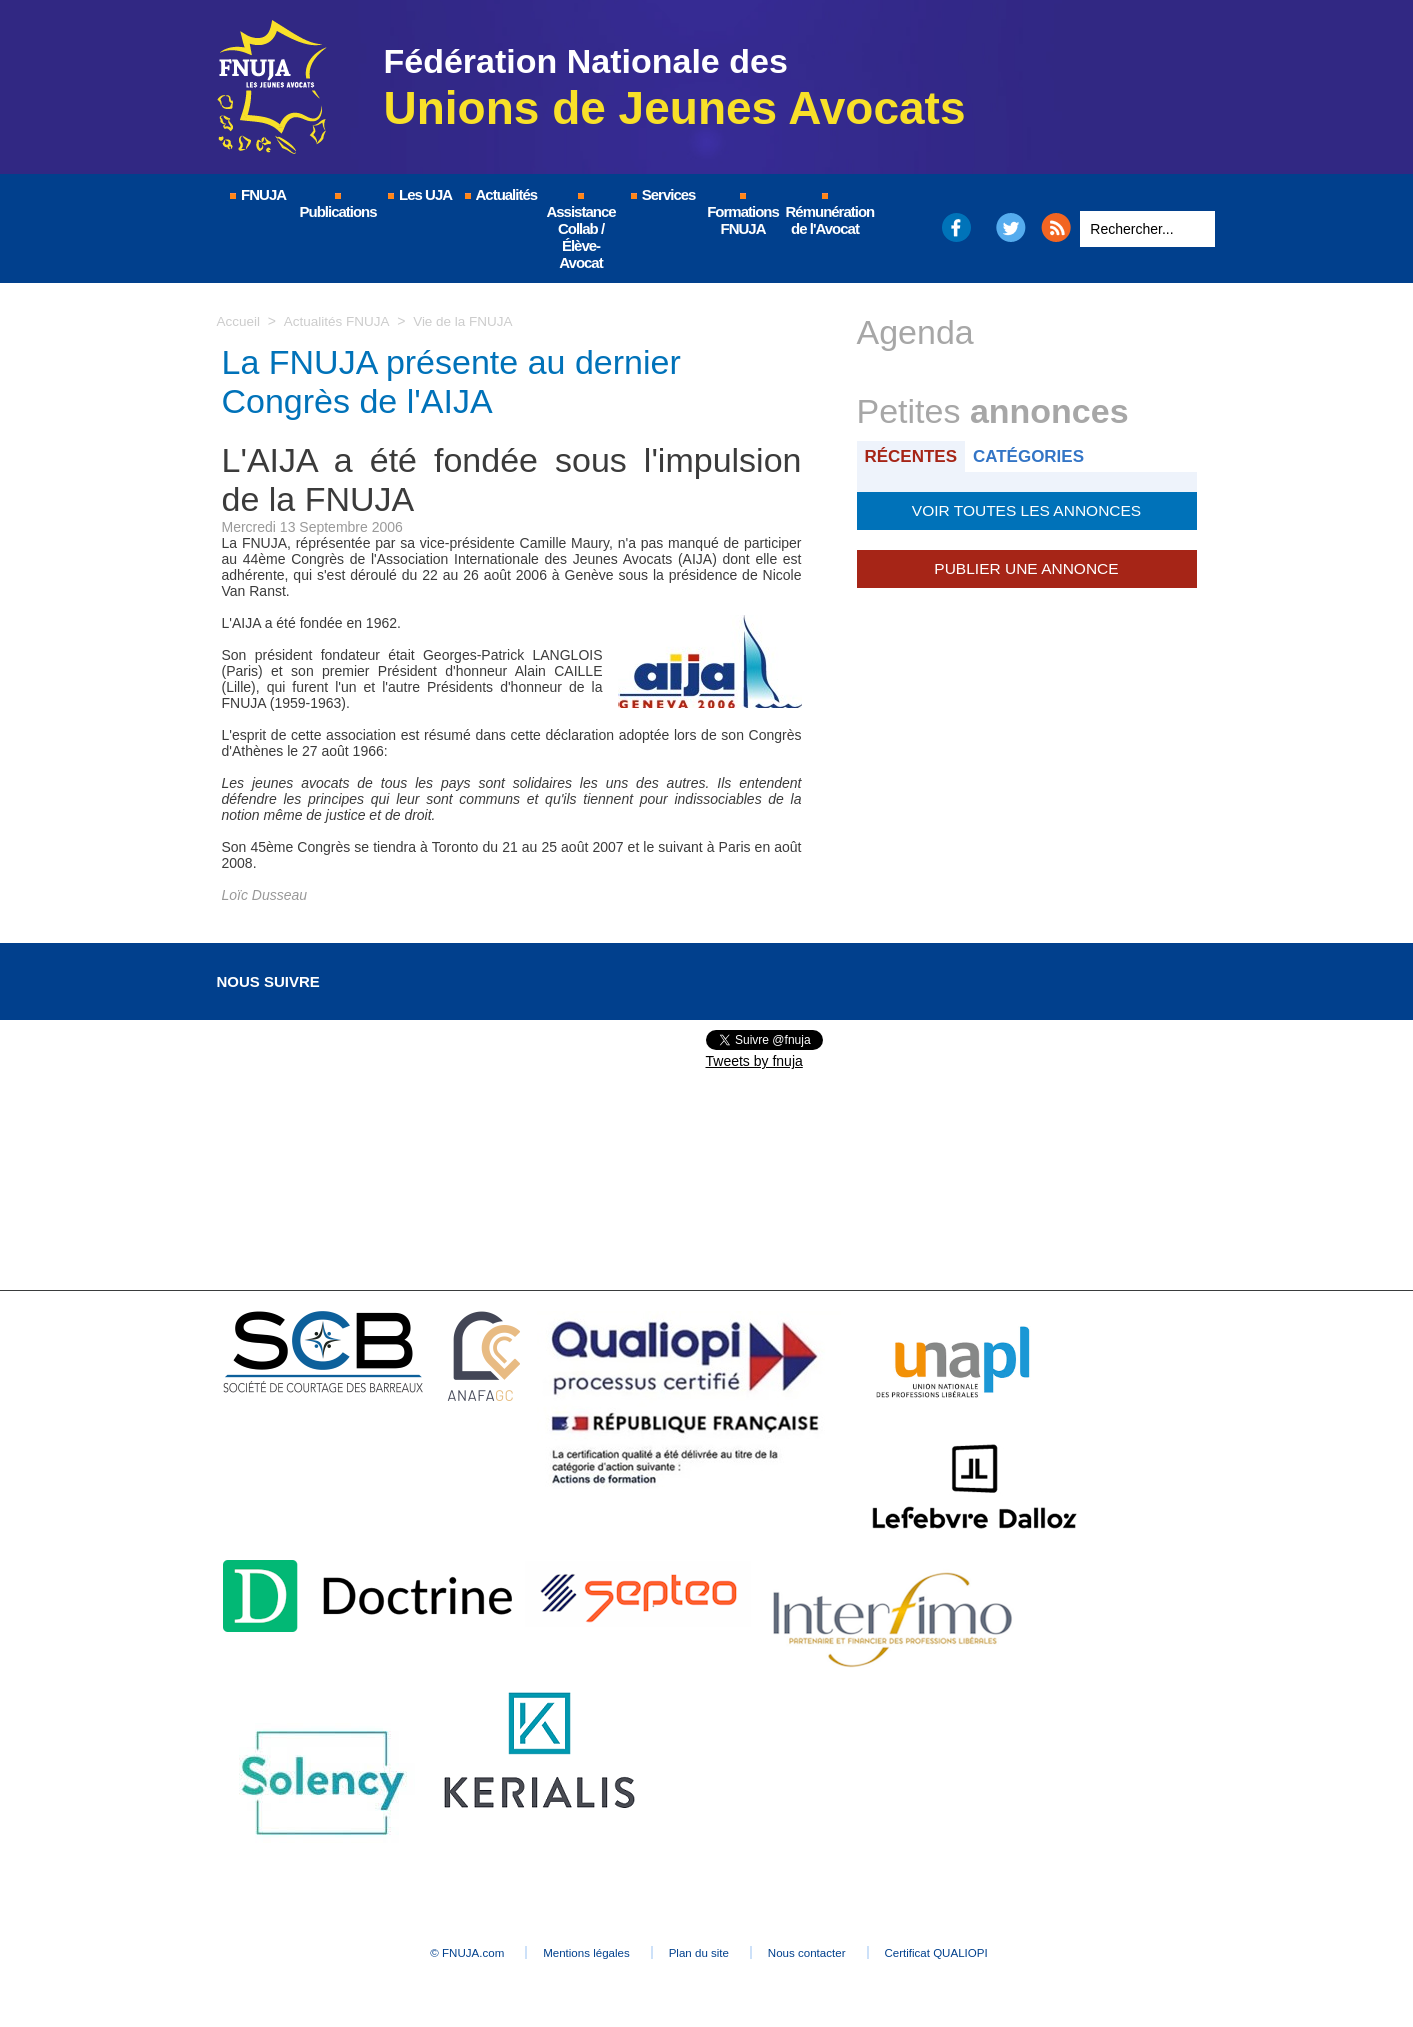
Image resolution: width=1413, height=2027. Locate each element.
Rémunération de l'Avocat (826, 215)
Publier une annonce (1026, 565)
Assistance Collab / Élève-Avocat (580, 232)
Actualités (500, 194)
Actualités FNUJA (339, 321)
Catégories (1034, 455)
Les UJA (419, 194)
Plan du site (701, 1953)
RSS (1056, 227)
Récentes (913, 455)
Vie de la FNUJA (468, 321)
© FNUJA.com (425, 1953)
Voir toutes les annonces (1026, 509)
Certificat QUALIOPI (982, 1953)
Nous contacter (830, 1953)
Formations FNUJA (743, 215)
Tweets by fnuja (754, 1061)
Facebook (955, 227)
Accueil (239, 321)
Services (662, 194)
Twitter (1010, 227)
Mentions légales (567, 1953)
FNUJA (257, 194)
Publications (338, 206)
